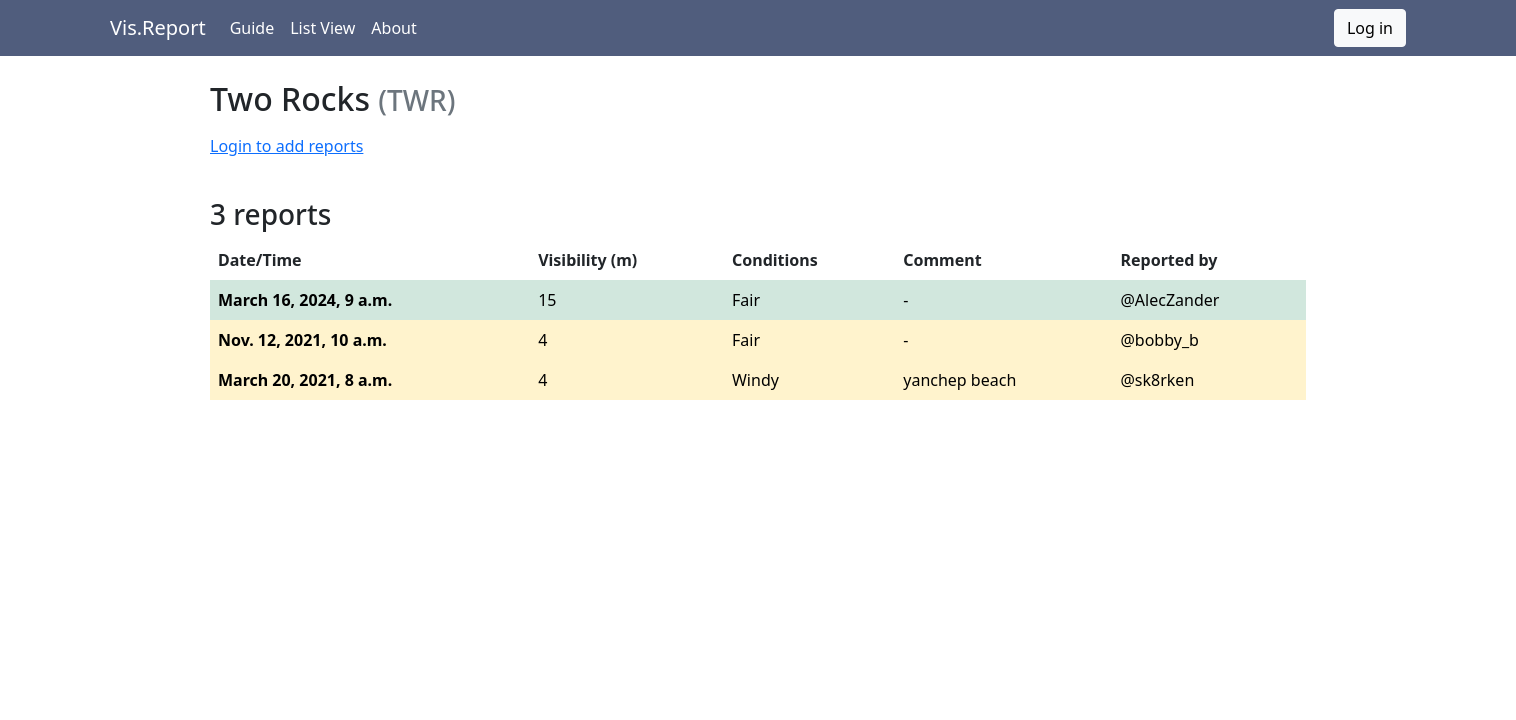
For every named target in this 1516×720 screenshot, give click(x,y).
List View (322, 28)
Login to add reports (286, 146)
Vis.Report (158, 27)
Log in (1370, 28)
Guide (252, 28)
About (393, 28)
